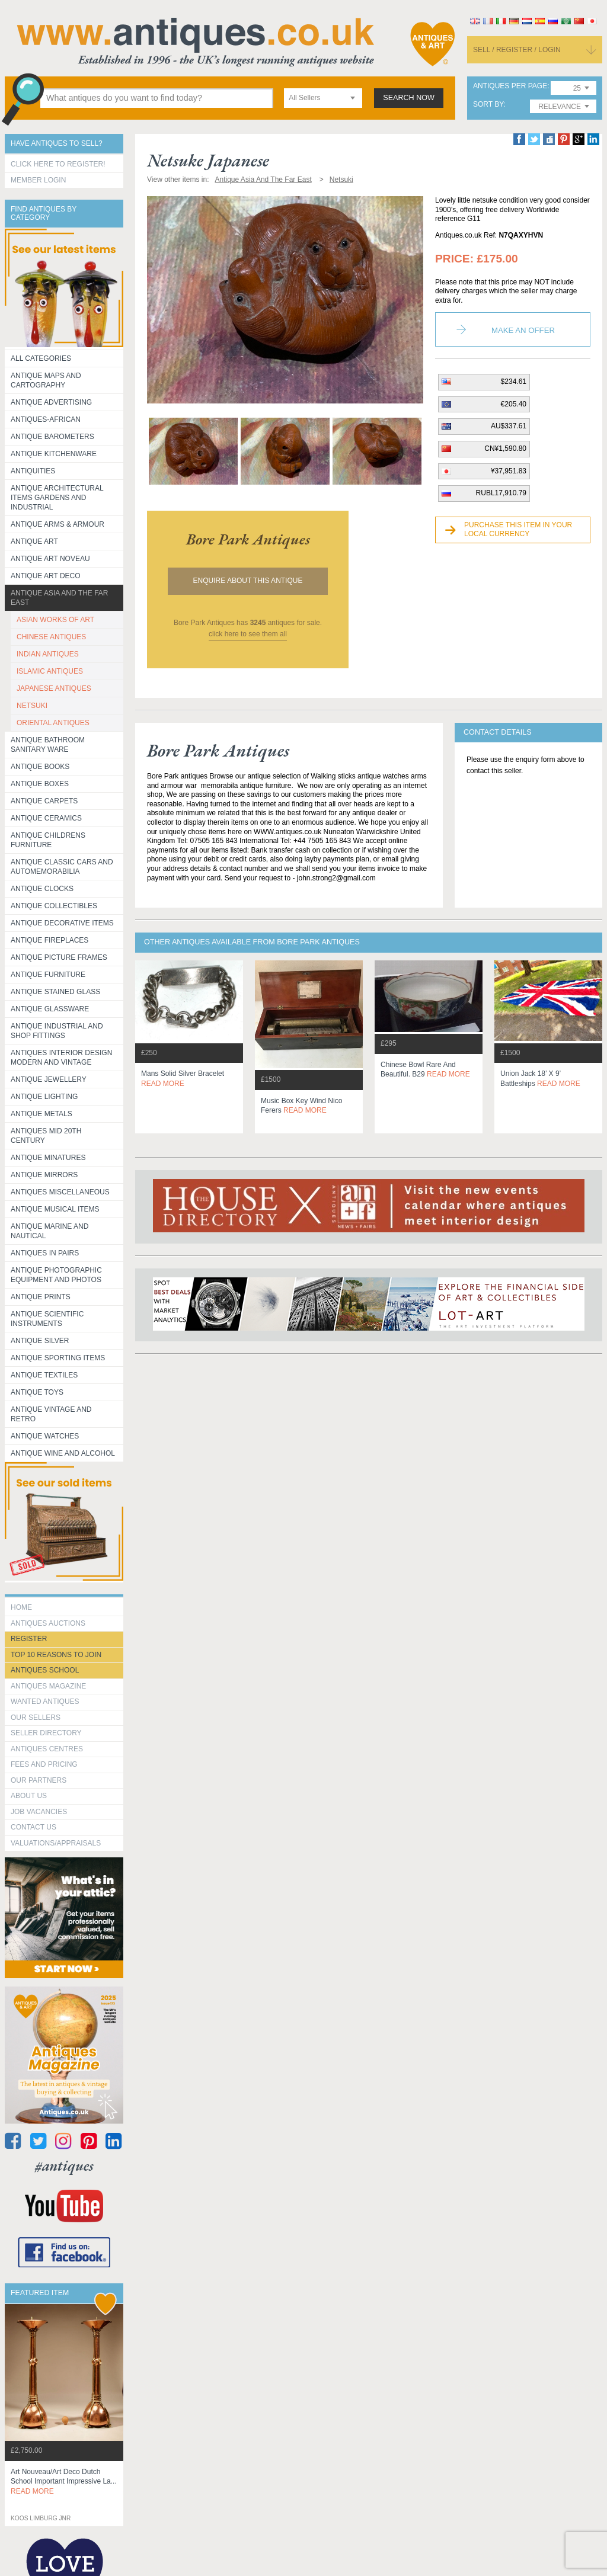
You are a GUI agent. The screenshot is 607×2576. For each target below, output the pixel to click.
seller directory (46, 1733)
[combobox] (323, 98)
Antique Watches (45, 1436)
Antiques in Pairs (45, 1253)
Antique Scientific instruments (47, 1319)
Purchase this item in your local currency (518, 530)
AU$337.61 (508, 426)
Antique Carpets (44, 801)
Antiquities (33, 471)
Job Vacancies (39, 1812)
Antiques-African (46, 419)
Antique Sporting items (58, 1358)
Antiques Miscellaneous (60, 1192)
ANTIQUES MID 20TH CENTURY (46, 1136)
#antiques (64, 2165)
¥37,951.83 (508, 471)
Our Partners (38, 1780)
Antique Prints (41, 1297)
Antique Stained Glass (55, 992)
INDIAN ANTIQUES (48, 654)
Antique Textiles (44, 1375)
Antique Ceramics (46, 818)
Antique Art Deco (46, 576)
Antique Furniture (48, 974)
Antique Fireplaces (49, 940)
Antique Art (34, 541)
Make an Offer (523, 330)
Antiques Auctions (48, 1623)
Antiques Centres (47, 1749)
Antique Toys (37, 1392)
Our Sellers (35, 1717)
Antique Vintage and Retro (51, 1414)
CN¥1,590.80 (505, 448)
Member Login (38, 180)
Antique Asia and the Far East (59, 598)
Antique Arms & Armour (57, 524)
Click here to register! (58, 164)
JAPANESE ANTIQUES (54, 688)
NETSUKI (32, 705)
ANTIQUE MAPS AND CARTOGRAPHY (46, 380)
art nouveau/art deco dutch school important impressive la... (64, 2482)
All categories (41, 358)
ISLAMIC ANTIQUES (50, 671)
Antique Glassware (50, 1009)
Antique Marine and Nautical (49, 1231)
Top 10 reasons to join (56, 1655)
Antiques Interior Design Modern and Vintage (61, 1057)
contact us (33, 1827)
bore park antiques (248, 539)
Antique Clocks (42, 889)
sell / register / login (517, 50)
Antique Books (40, 766)
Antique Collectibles (54, 906)
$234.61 (513, 381)
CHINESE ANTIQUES (51, 637)
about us (29, 1796)
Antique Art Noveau (50, 559)
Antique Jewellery (49, 1079)
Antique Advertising (51, 402)
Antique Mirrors (44, 1175)
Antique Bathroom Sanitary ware (48, 745)
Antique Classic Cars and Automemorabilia (62, 867)
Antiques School (45, 1670)
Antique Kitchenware (54, 454)
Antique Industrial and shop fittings (57, 1031)
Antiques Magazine (48, 1686)
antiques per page (510, 86)
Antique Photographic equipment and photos (56, 1275)
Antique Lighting (44, 1096)
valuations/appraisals (56, 1843)
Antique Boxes (40, 784)
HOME (21, 1607)
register (29, 1639)
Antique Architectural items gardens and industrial (57, 497)
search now (409, 98)
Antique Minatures (48, 1158)
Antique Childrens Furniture (48, 840)
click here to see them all (248, 634)
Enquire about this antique (248, 580)
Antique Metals (41, 1114)
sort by (488, 104)
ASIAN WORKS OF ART (55, 620)
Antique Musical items (55, 1209)
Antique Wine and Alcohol (63, 1453)
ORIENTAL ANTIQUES (53, 723)
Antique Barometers (52, 436)
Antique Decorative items (62, 923)
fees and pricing (44, 1764)
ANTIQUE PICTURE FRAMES (59, 957)
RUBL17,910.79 (501, 493)
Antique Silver (40, 1341)
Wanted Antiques (45, 1701)
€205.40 (513, 404)
